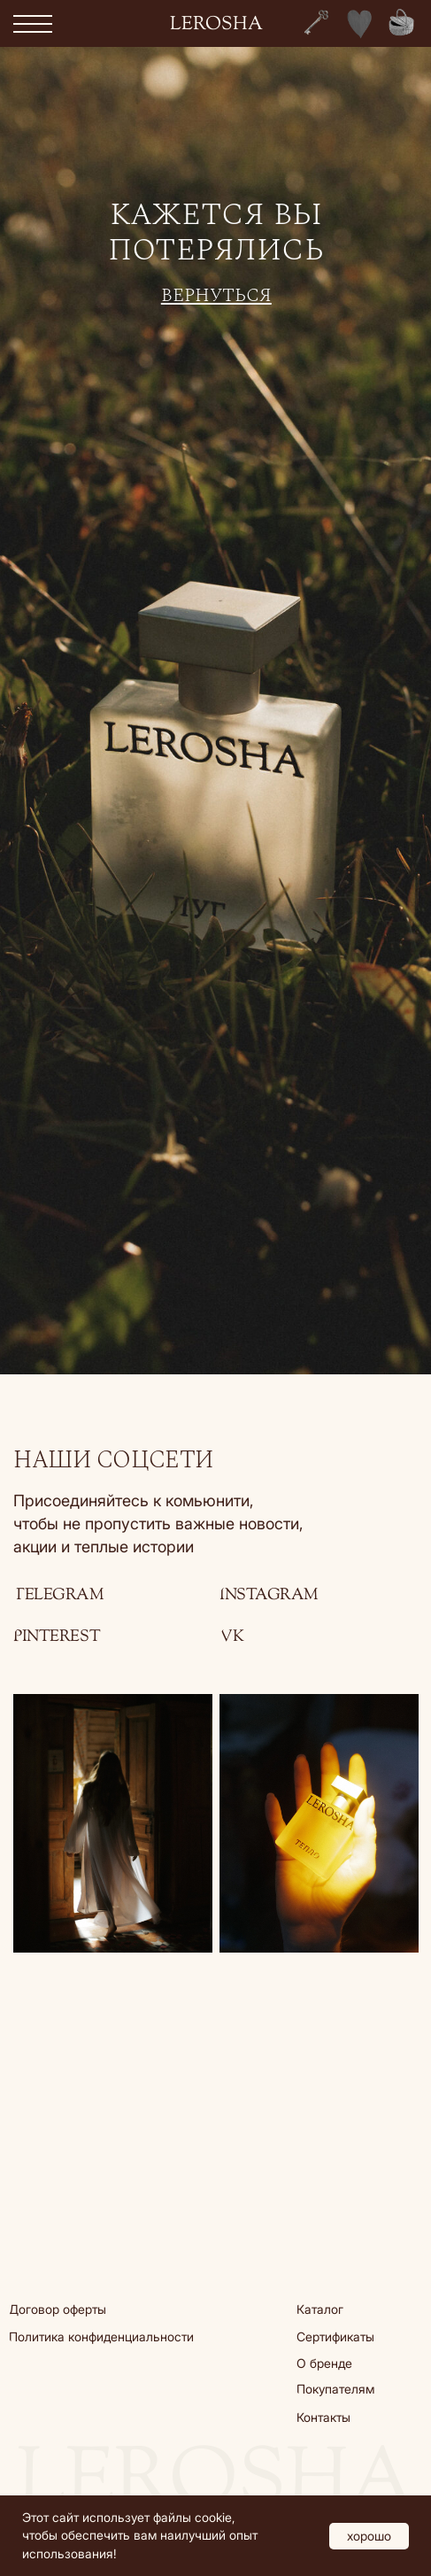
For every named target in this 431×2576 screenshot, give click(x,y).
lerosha (216, 25)
